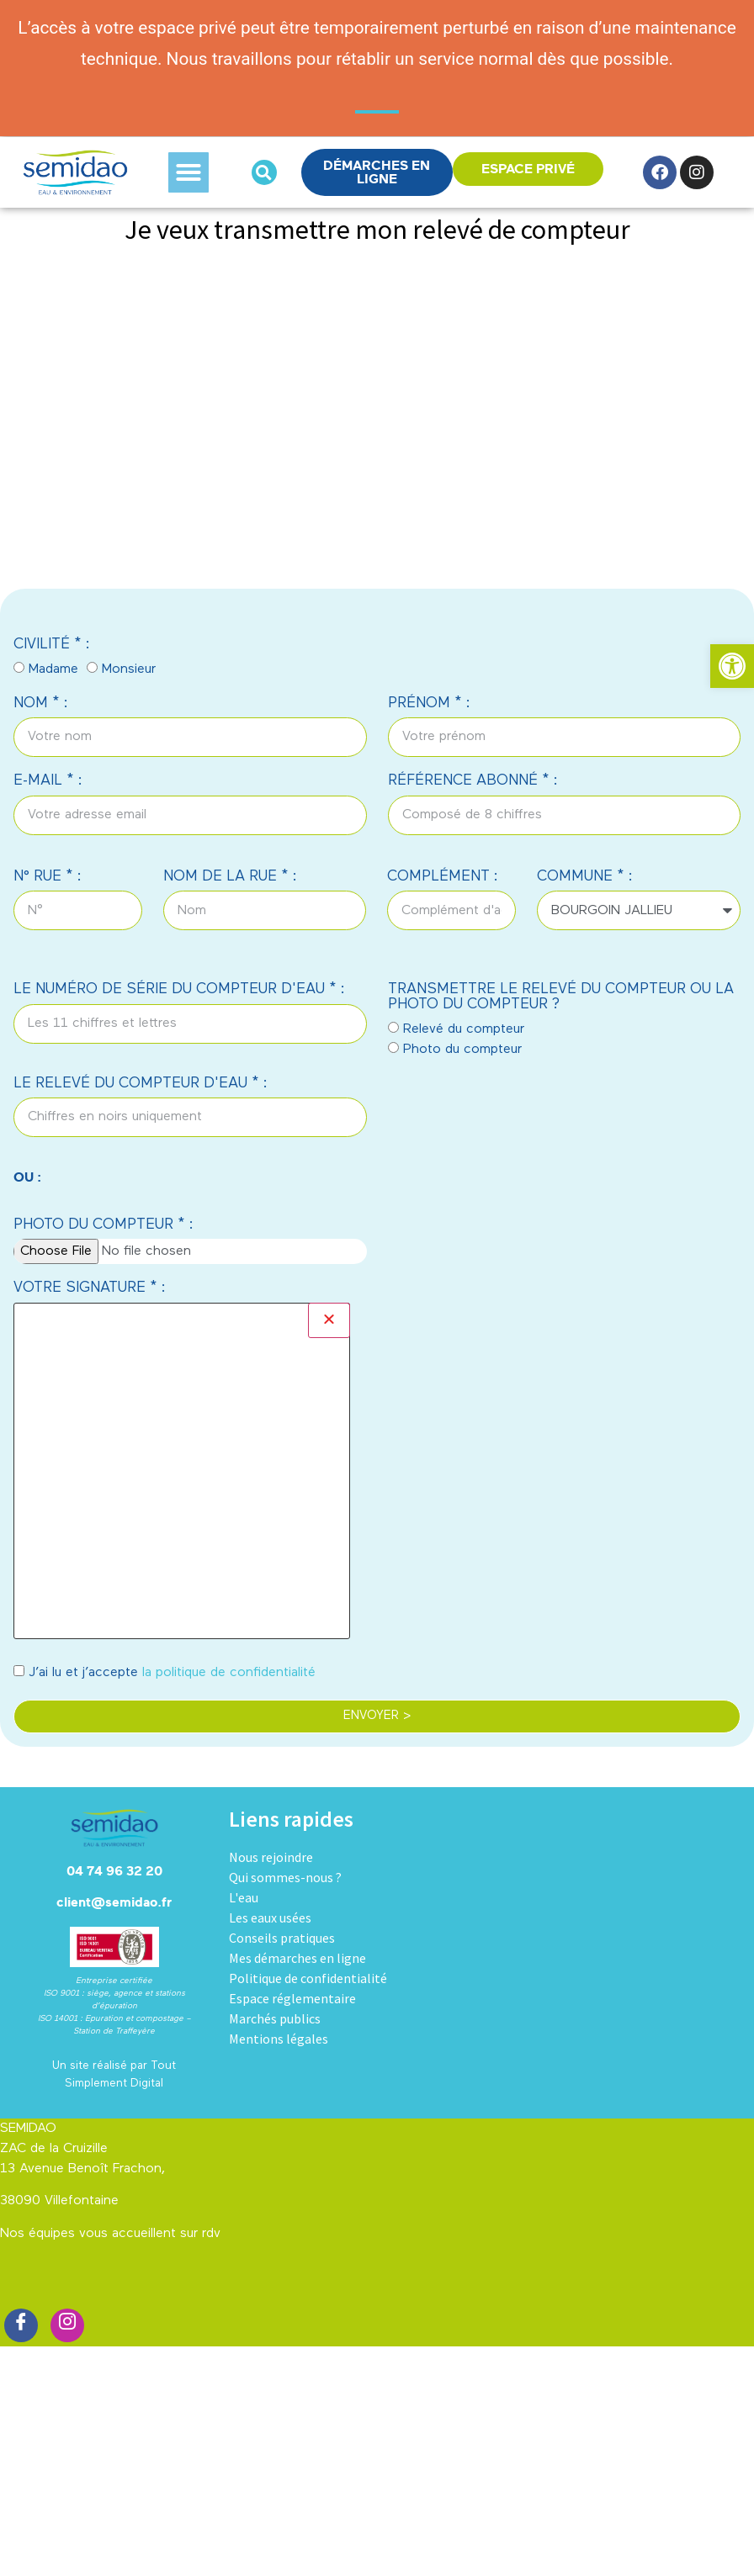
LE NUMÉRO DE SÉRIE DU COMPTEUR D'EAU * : (179, 989)
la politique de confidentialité (229, 1672)
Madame (53, 669)
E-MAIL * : (47, 781)
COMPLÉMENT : (442, 877)
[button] (188, 172)
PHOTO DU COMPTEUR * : (103, 1225)
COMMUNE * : (585, 877)
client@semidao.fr (114, 1902)
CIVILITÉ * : (51, 644)
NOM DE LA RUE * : (230, 877)
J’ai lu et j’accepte (172, 1672)
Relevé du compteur (463, 1029)
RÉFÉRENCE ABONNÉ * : (473, 781)
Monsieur (129, 669)
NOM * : (40, 703)
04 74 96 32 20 (114, 1871)
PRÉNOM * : (429, 703)
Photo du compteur (462, 1049)
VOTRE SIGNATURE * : (89, 1288)
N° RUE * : (47, 877)
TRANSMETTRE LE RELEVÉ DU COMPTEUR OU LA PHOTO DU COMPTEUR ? (561, 997)
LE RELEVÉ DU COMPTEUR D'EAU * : (140, 1083)
